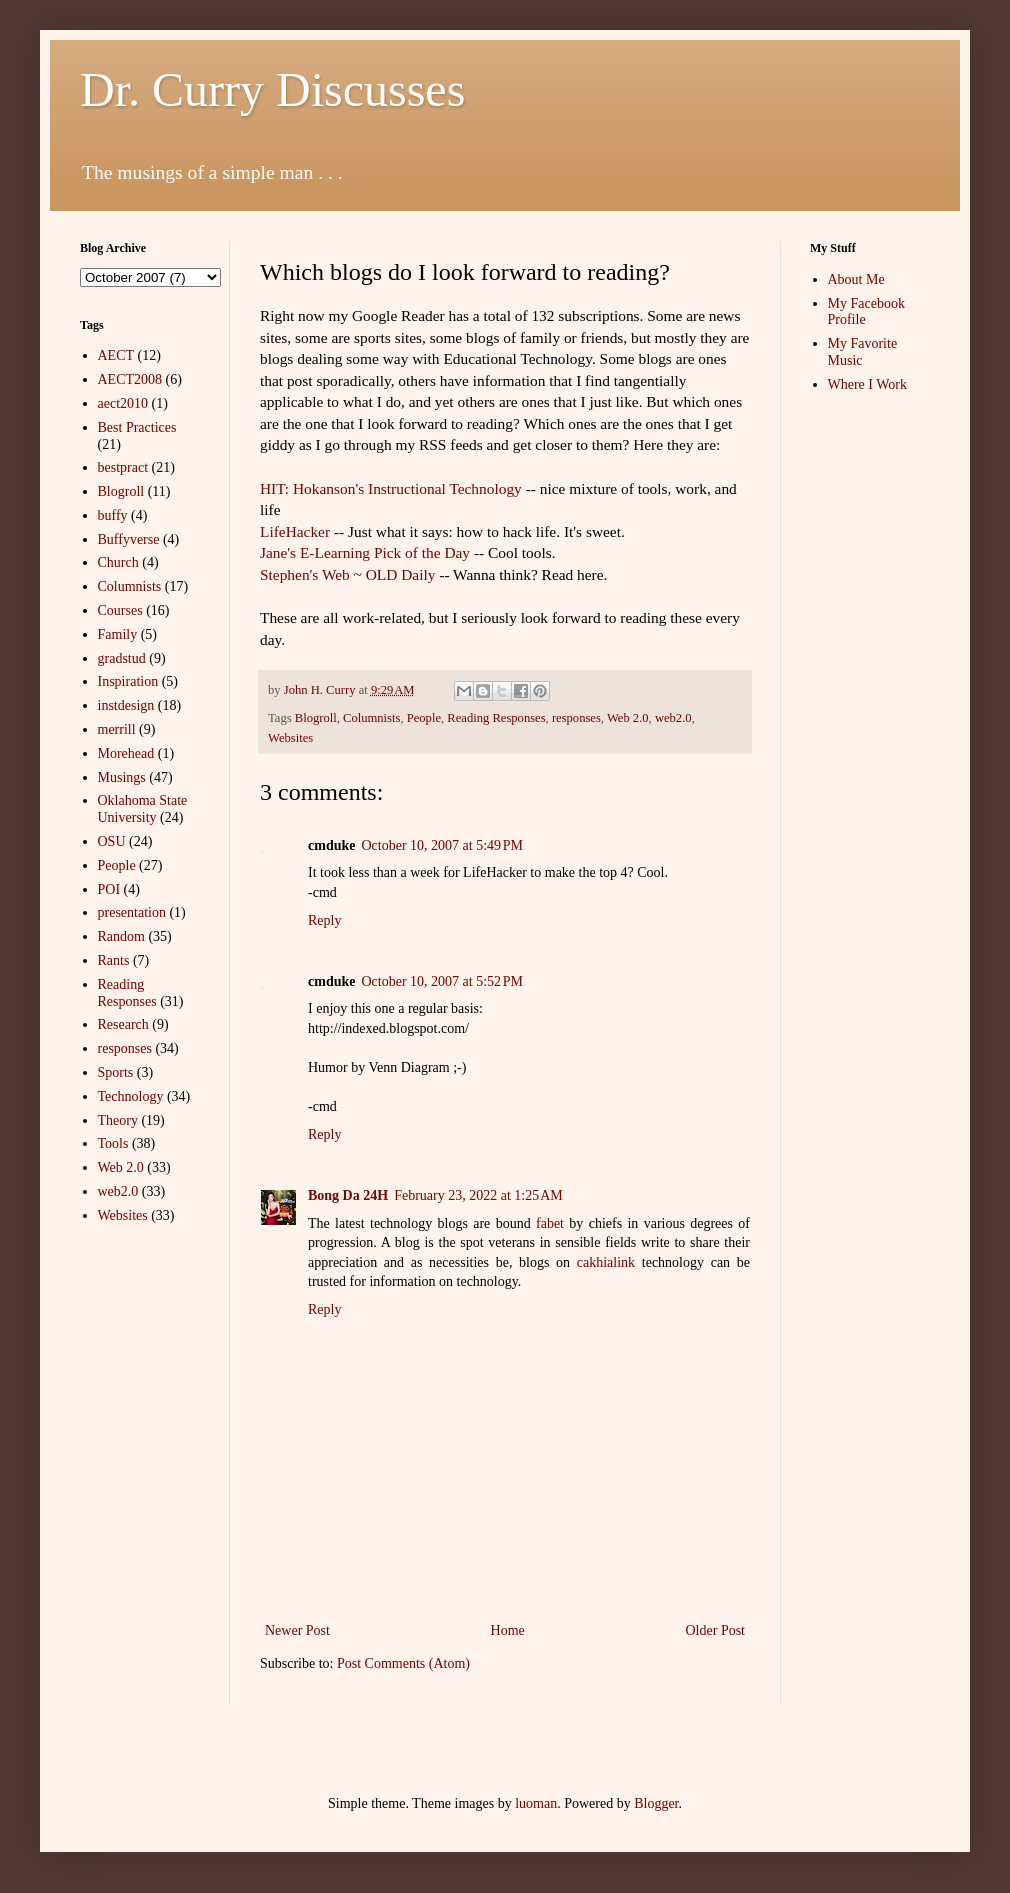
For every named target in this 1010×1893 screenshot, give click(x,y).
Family (118, 634)
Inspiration (128, 681)
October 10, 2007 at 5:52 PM (442, 981)
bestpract (123, 467)
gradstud (122, 658)
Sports (116, 1072)
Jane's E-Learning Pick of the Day (367, 552)
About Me (856, 279)
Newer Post (297, 1630)
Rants (114, 960)
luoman (536, 1803)
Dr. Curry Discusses (272, 89)
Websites (290, 738)
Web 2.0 (628, 718)
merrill (117, 729)
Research (123, 1024)
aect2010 (123, 403)
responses (576, 718)
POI (109, 889)
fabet (550, 1223)
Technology (131, 1096)
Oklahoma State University (143, 809)
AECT (116, 355)
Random (121, 936)
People (424, 718)
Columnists (371, 718)
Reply (324, 920)
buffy (113, 515)
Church (118, 562)
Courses (120, 610)
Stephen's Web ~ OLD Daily (347, 574)
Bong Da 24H (348, 1195)
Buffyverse (129, 539)
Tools (113, 1143)
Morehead (126, 753)
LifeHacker (295, 531)
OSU (112, 841)
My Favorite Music (863, 352)
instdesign (126, 705)
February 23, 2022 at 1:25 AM (478, 1195)
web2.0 (673, 718)
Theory (118, 1120)
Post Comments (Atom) (403, 1663)
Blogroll (316, 718)
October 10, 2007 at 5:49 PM (442, 845)
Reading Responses (496, 718)
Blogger (656, 1803)
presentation (132, 912)
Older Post (716, 1630)
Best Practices (137, 427)
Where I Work (867, 384)
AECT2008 (130, 379)
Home (508, 1630)
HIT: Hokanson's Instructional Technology (391, 488)
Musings (122, 777)
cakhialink (606, 1262)
